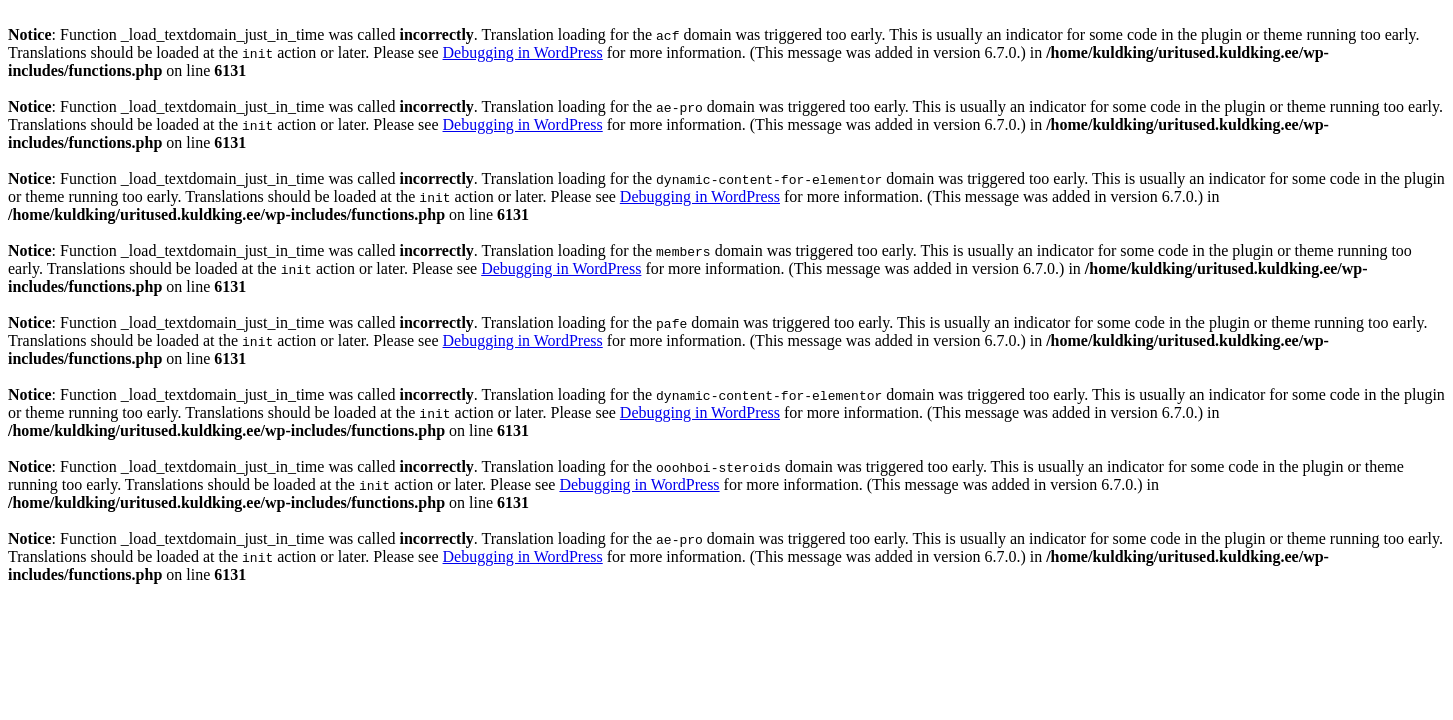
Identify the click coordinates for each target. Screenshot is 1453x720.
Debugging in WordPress (523, 52)
